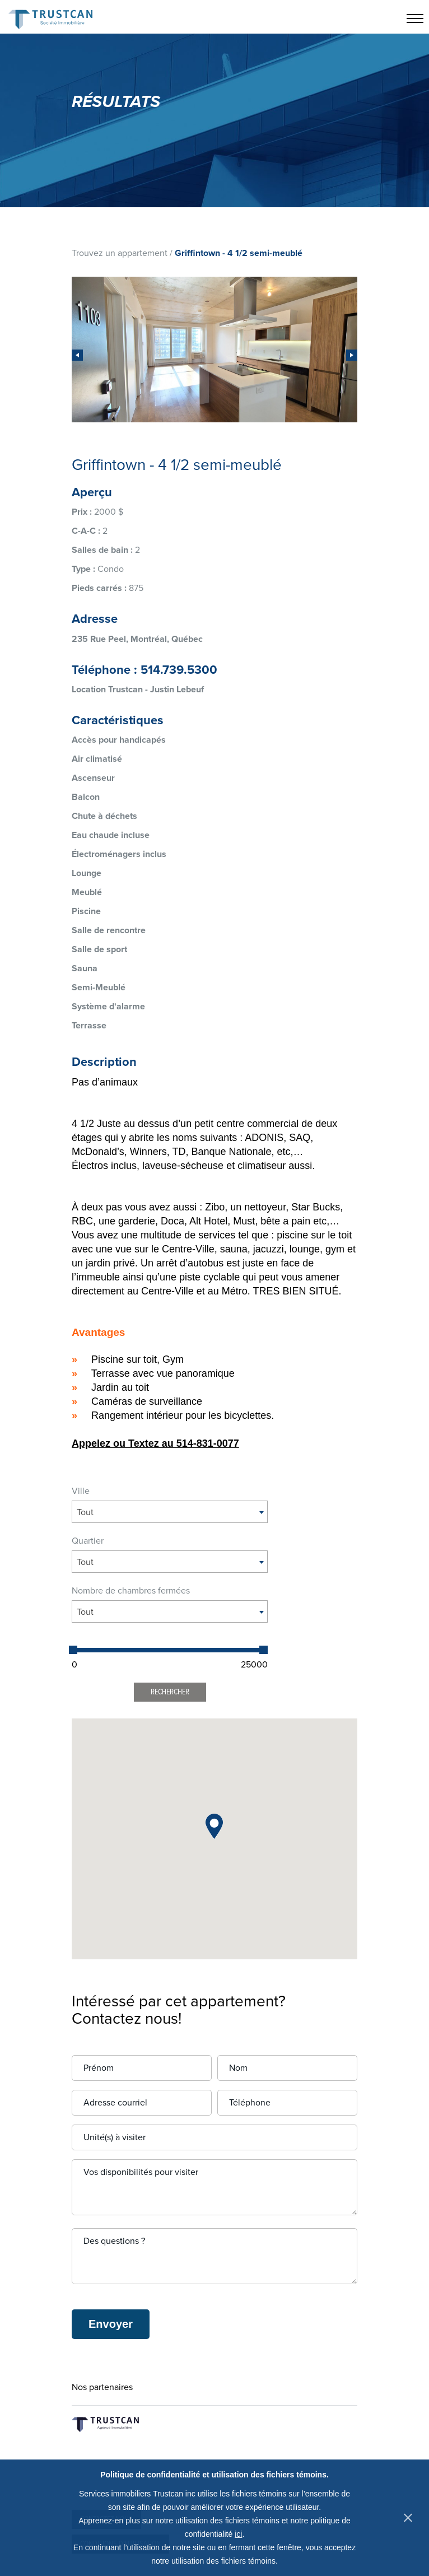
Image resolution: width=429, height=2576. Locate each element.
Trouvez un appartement (119, 253)
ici (238, 2534)
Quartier (88, 1540)
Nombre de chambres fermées (131, 1590)
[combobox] (170, 1512)
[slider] (73, 1650)
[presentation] (77, 355)
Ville (81, 1491)
